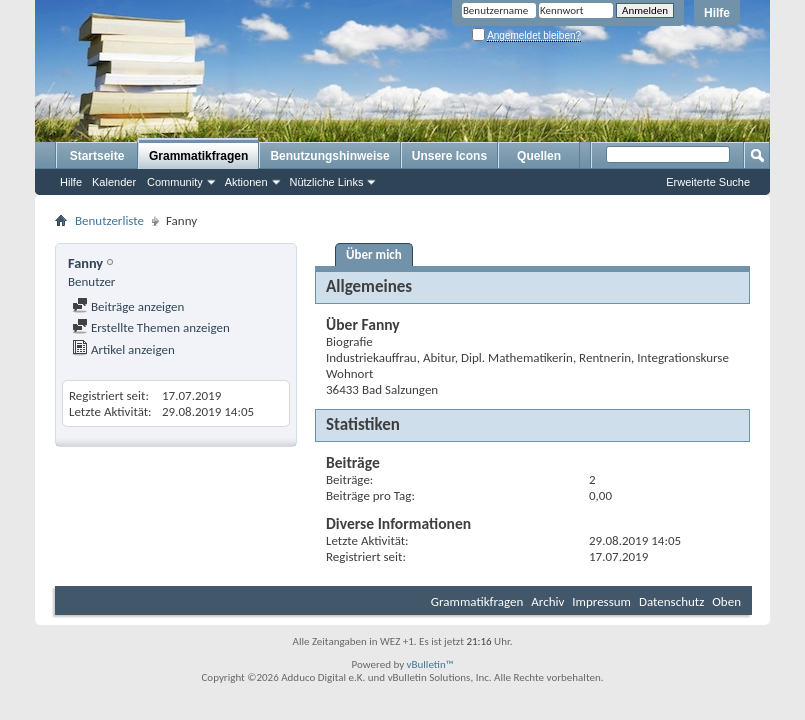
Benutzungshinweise (329, 156)
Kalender (114, 182)
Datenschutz (671, 601)
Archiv (547, 601)
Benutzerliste (109, 220)
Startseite (97, 156)
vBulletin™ (430, 664)
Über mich (374, 254)
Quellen (539, 156)
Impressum (601, 601)
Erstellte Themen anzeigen (151, 327)
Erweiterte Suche (708, 182)
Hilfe (717, 13)
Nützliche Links (327, 182)
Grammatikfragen (198, 156)
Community (175, 182)
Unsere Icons (449, 156)
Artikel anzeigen (123, 349)
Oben (726, 601)
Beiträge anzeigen (128, 306)
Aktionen (246, 182)
